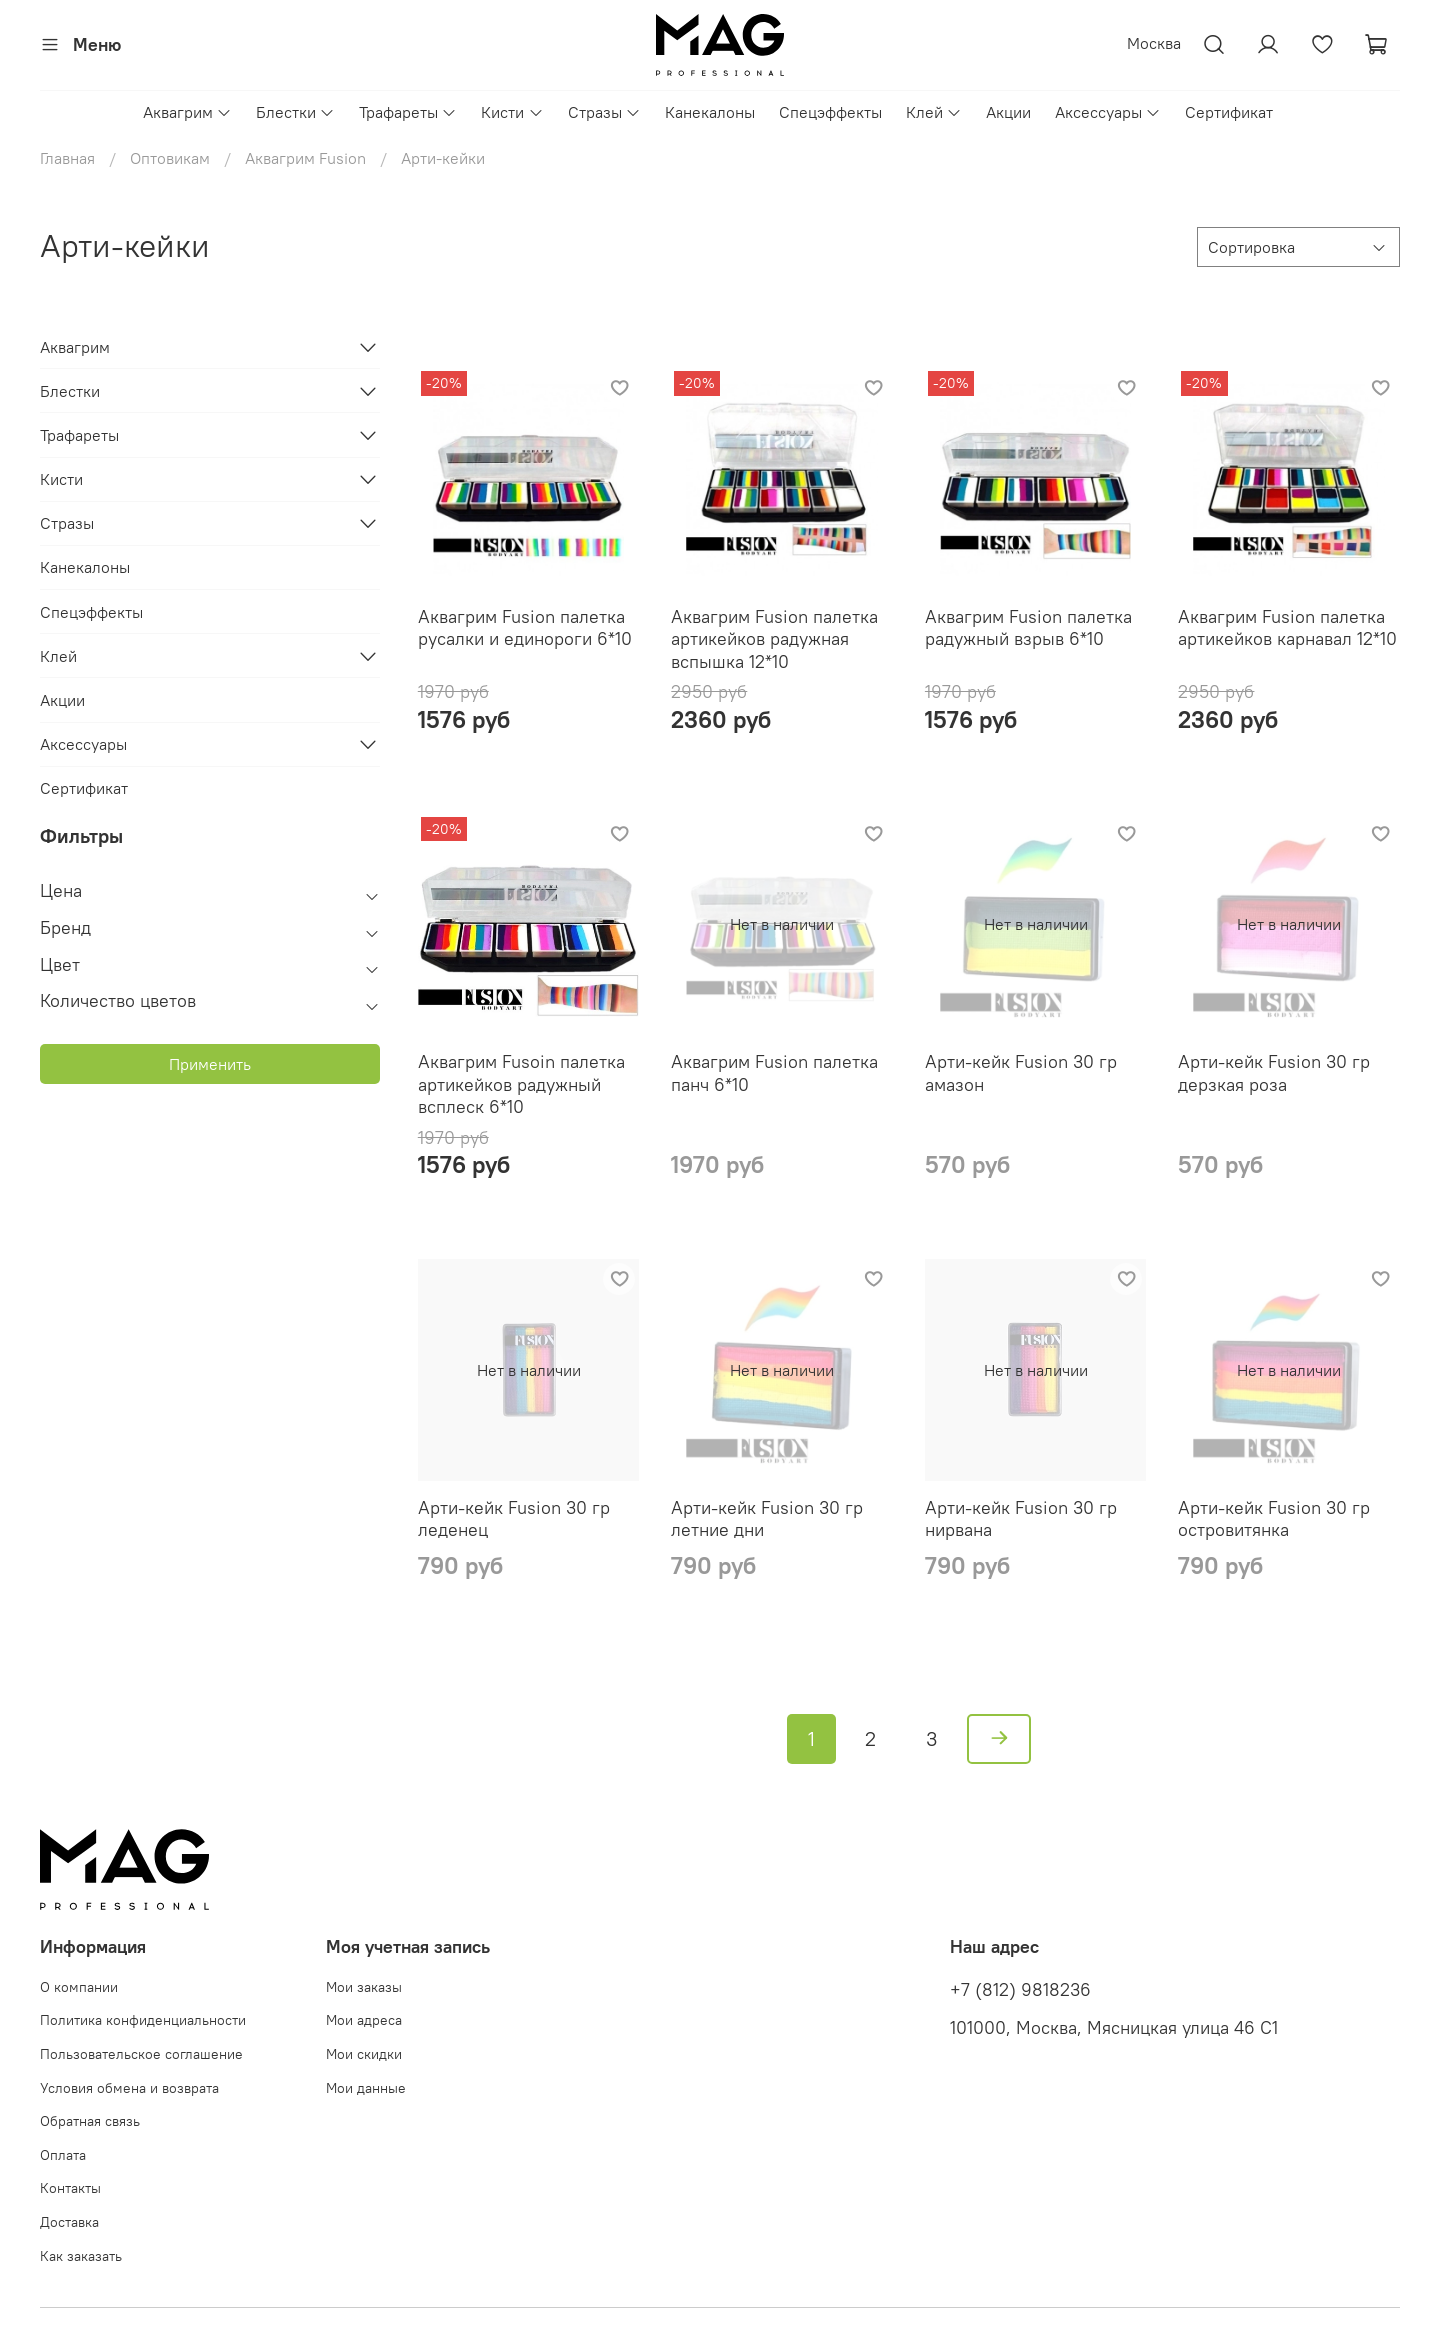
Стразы (604, 112)
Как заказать (81, 2256)
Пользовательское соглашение (141, 2054)
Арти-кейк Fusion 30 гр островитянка (1274, 1519)
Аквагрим (187, 112)
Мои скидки (364, 2054)
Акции (1008, 112)
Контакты (70, 2188)
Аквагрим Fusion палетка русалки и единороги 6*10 (525, 628)
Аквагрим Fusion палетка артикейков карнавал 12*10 (1287, 628)
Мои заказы (364, 1987)
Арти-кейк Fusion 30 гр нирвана (1021, 1519)
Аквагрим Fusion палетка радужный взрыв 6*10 (1028, 628)
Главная (67, 158)
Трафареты (408, 112)
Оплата (63, 2155)
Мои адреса (364, 2020)
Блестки (295, 112)
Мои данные (366, 2088)
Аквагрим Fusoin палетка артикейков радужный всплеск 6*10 (521, 1084)
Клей (934, 112)
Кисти (512, 112)
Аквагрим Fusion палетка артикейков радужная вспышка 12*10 (774, 639)
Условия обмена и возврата (129, 2088)
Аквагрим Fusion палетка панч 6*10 (774, 1073)
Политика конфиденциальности (143, 2020)
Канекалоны (710, 112)
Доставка (69, 2222)
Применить (210, 1064)
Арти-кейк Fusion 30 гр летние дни (767, 1519)
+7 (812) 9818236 (1020, 1990)
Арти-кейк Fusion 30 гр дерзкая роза (1274, 1073)
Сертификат (1229, 112)
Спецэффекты (830, 112)
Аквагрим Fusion (305, 158)
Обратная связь (90, 2121)
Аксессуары (1108, 112)
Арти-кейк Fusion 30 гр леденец (514, 1519)
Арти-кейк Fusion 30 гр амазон (1021, 1073)
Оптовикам (170, 158)
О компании (79, 1987)
